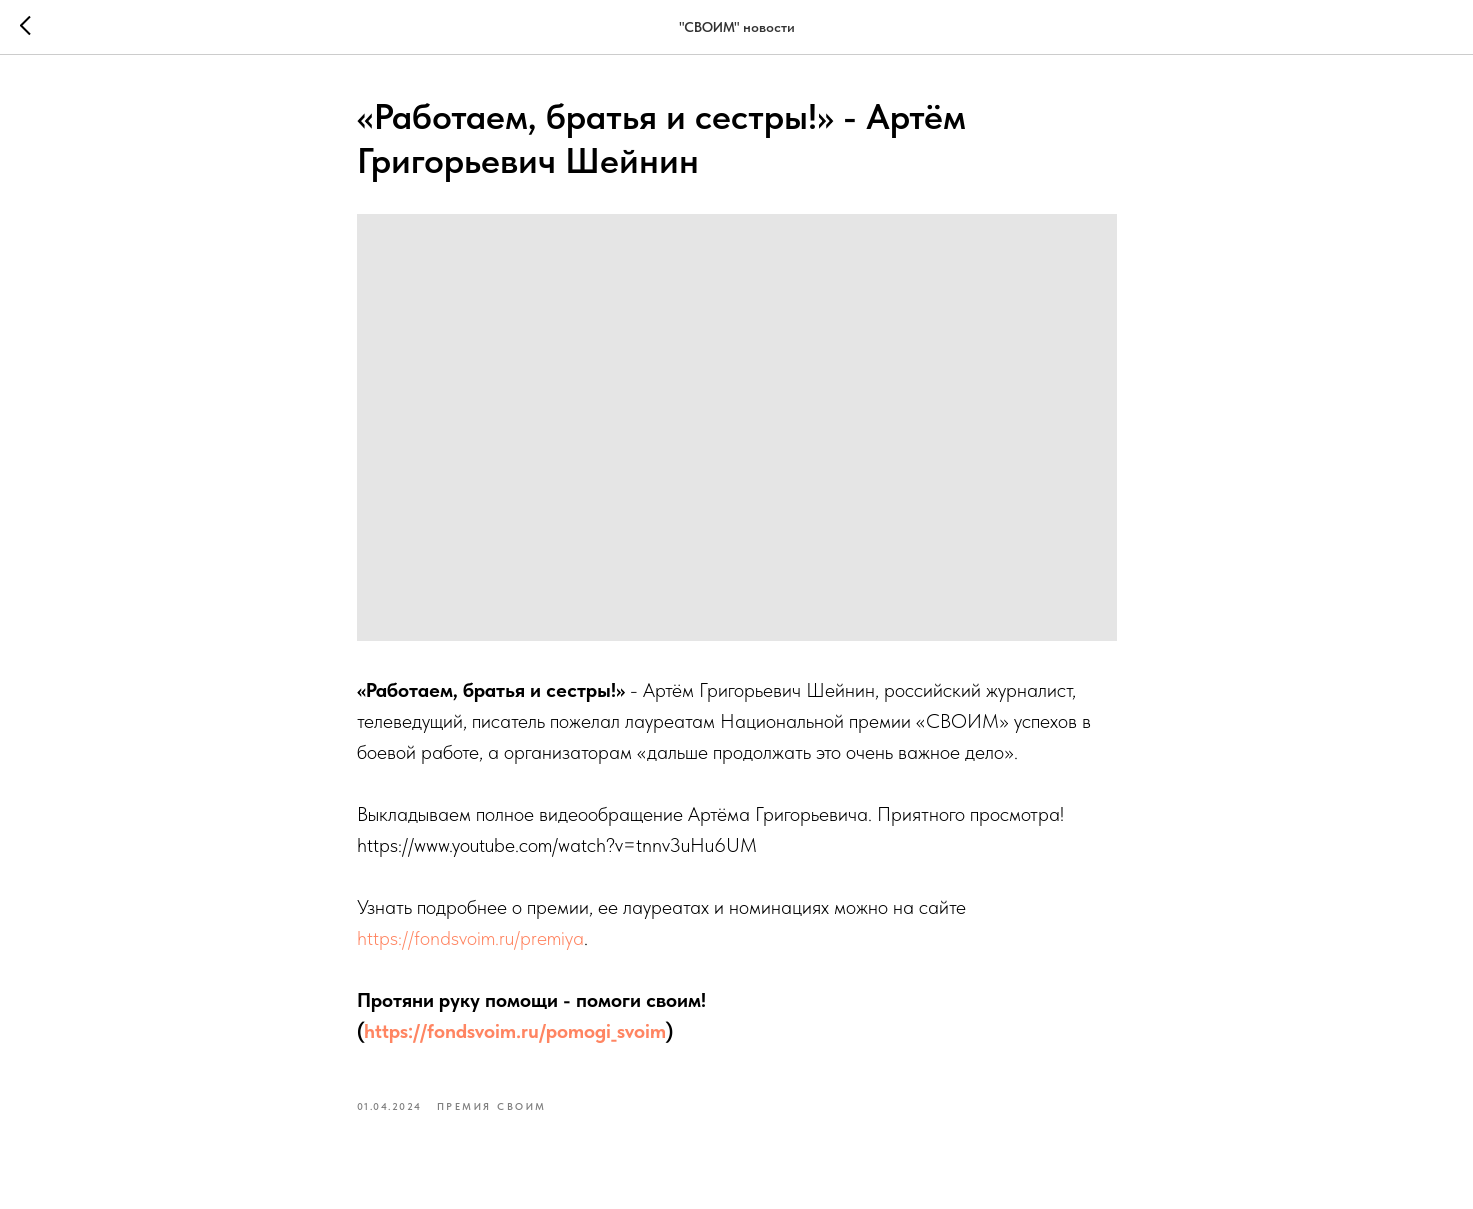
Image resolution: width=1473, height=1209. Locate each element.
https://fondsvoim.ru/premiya (470, 938)
